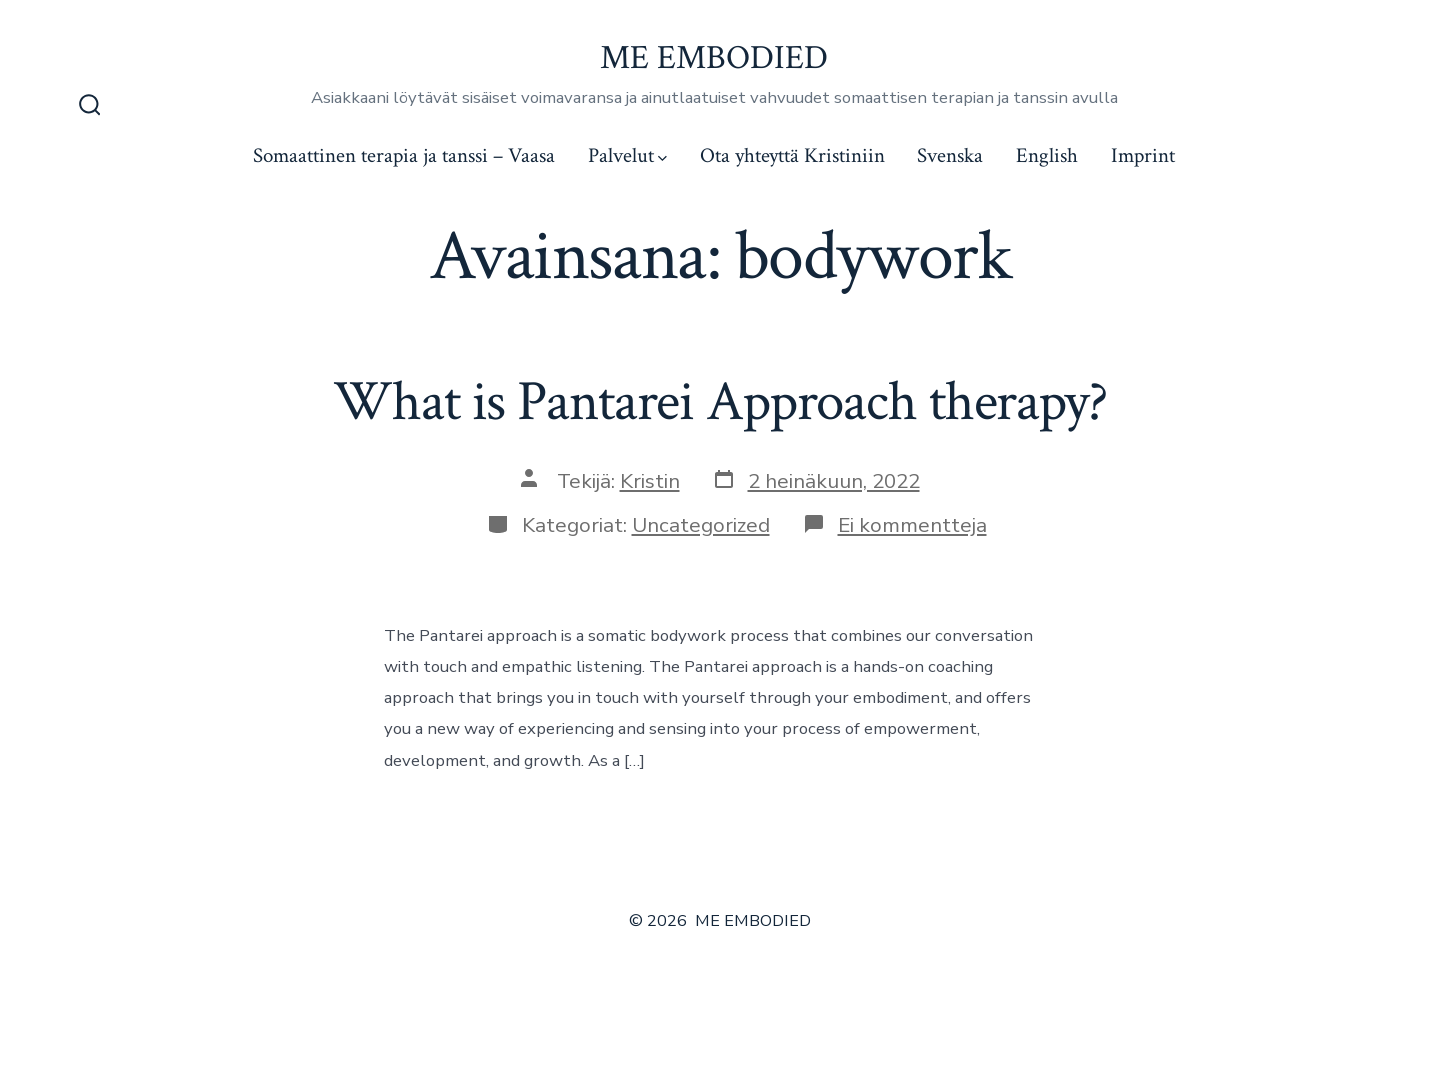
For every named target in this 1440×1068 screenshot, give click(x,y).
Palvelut (627, 155)
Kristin (650, 481)
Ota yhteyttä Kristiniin (792, 155)
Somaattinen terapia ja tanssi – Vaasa (404, 155)
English (1047, 155)
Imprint (1143, 155)
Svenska (950, 155)
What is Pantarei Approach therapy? (720, 402)
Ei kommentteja (912, 525)
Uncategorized (701, 525)
